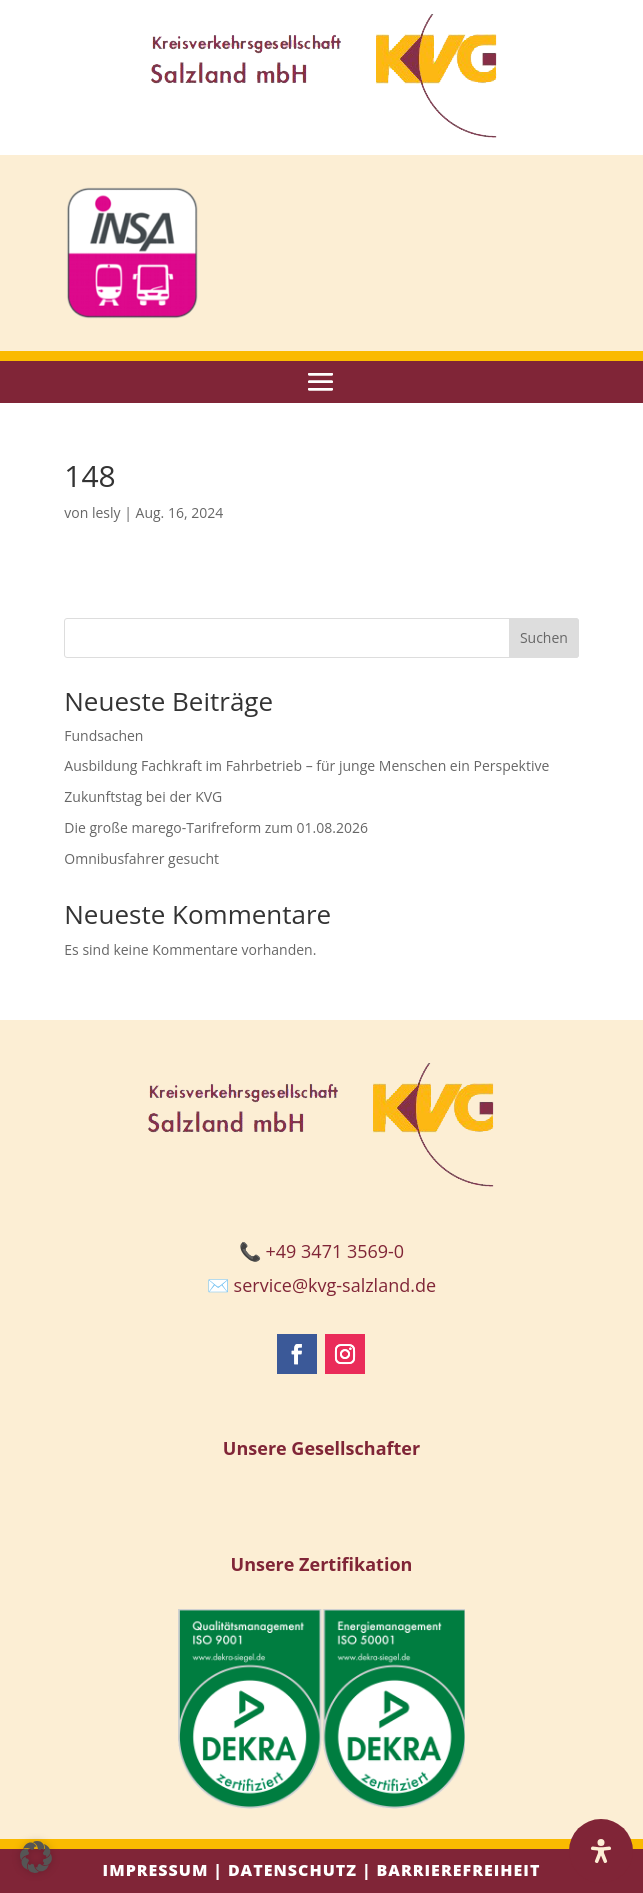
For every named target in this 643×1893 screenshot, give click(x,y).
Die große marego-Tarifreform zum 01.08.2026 (216, 827)
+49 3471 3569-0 (335, 1251)
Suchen (544, 637)
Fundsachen (103, 735)
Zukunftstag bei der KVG (143, 796)
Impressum (156, 1870)
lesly (106, 512)
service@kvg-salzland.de (335, 1285)
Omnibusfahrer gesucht (141, 858)
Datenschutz (292, 1870)
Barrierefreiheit (458, 1870)
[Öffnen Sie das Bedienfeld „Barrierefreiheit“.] (601, 1851)
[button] (36, 1857)
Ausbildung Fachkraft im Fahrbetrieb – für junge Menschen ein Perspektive (306, 765)
